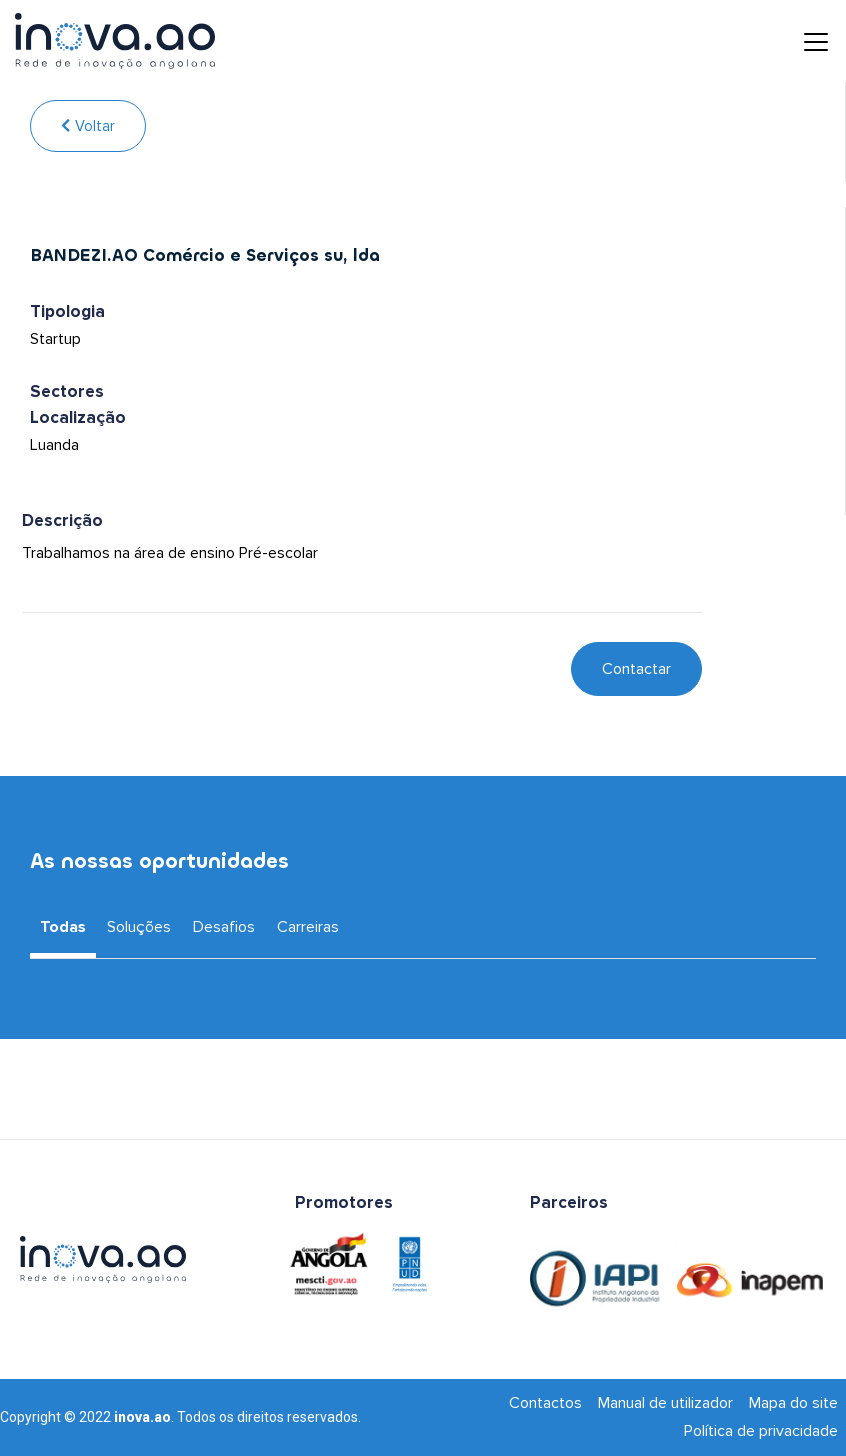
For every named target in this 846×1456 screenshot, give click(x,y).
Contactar (636, 669)
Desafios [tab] (224, 927)
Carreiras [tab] (308, 927)
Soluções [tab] (139, 927)
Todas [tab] (63, 927)
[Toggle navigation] (801, 41)
